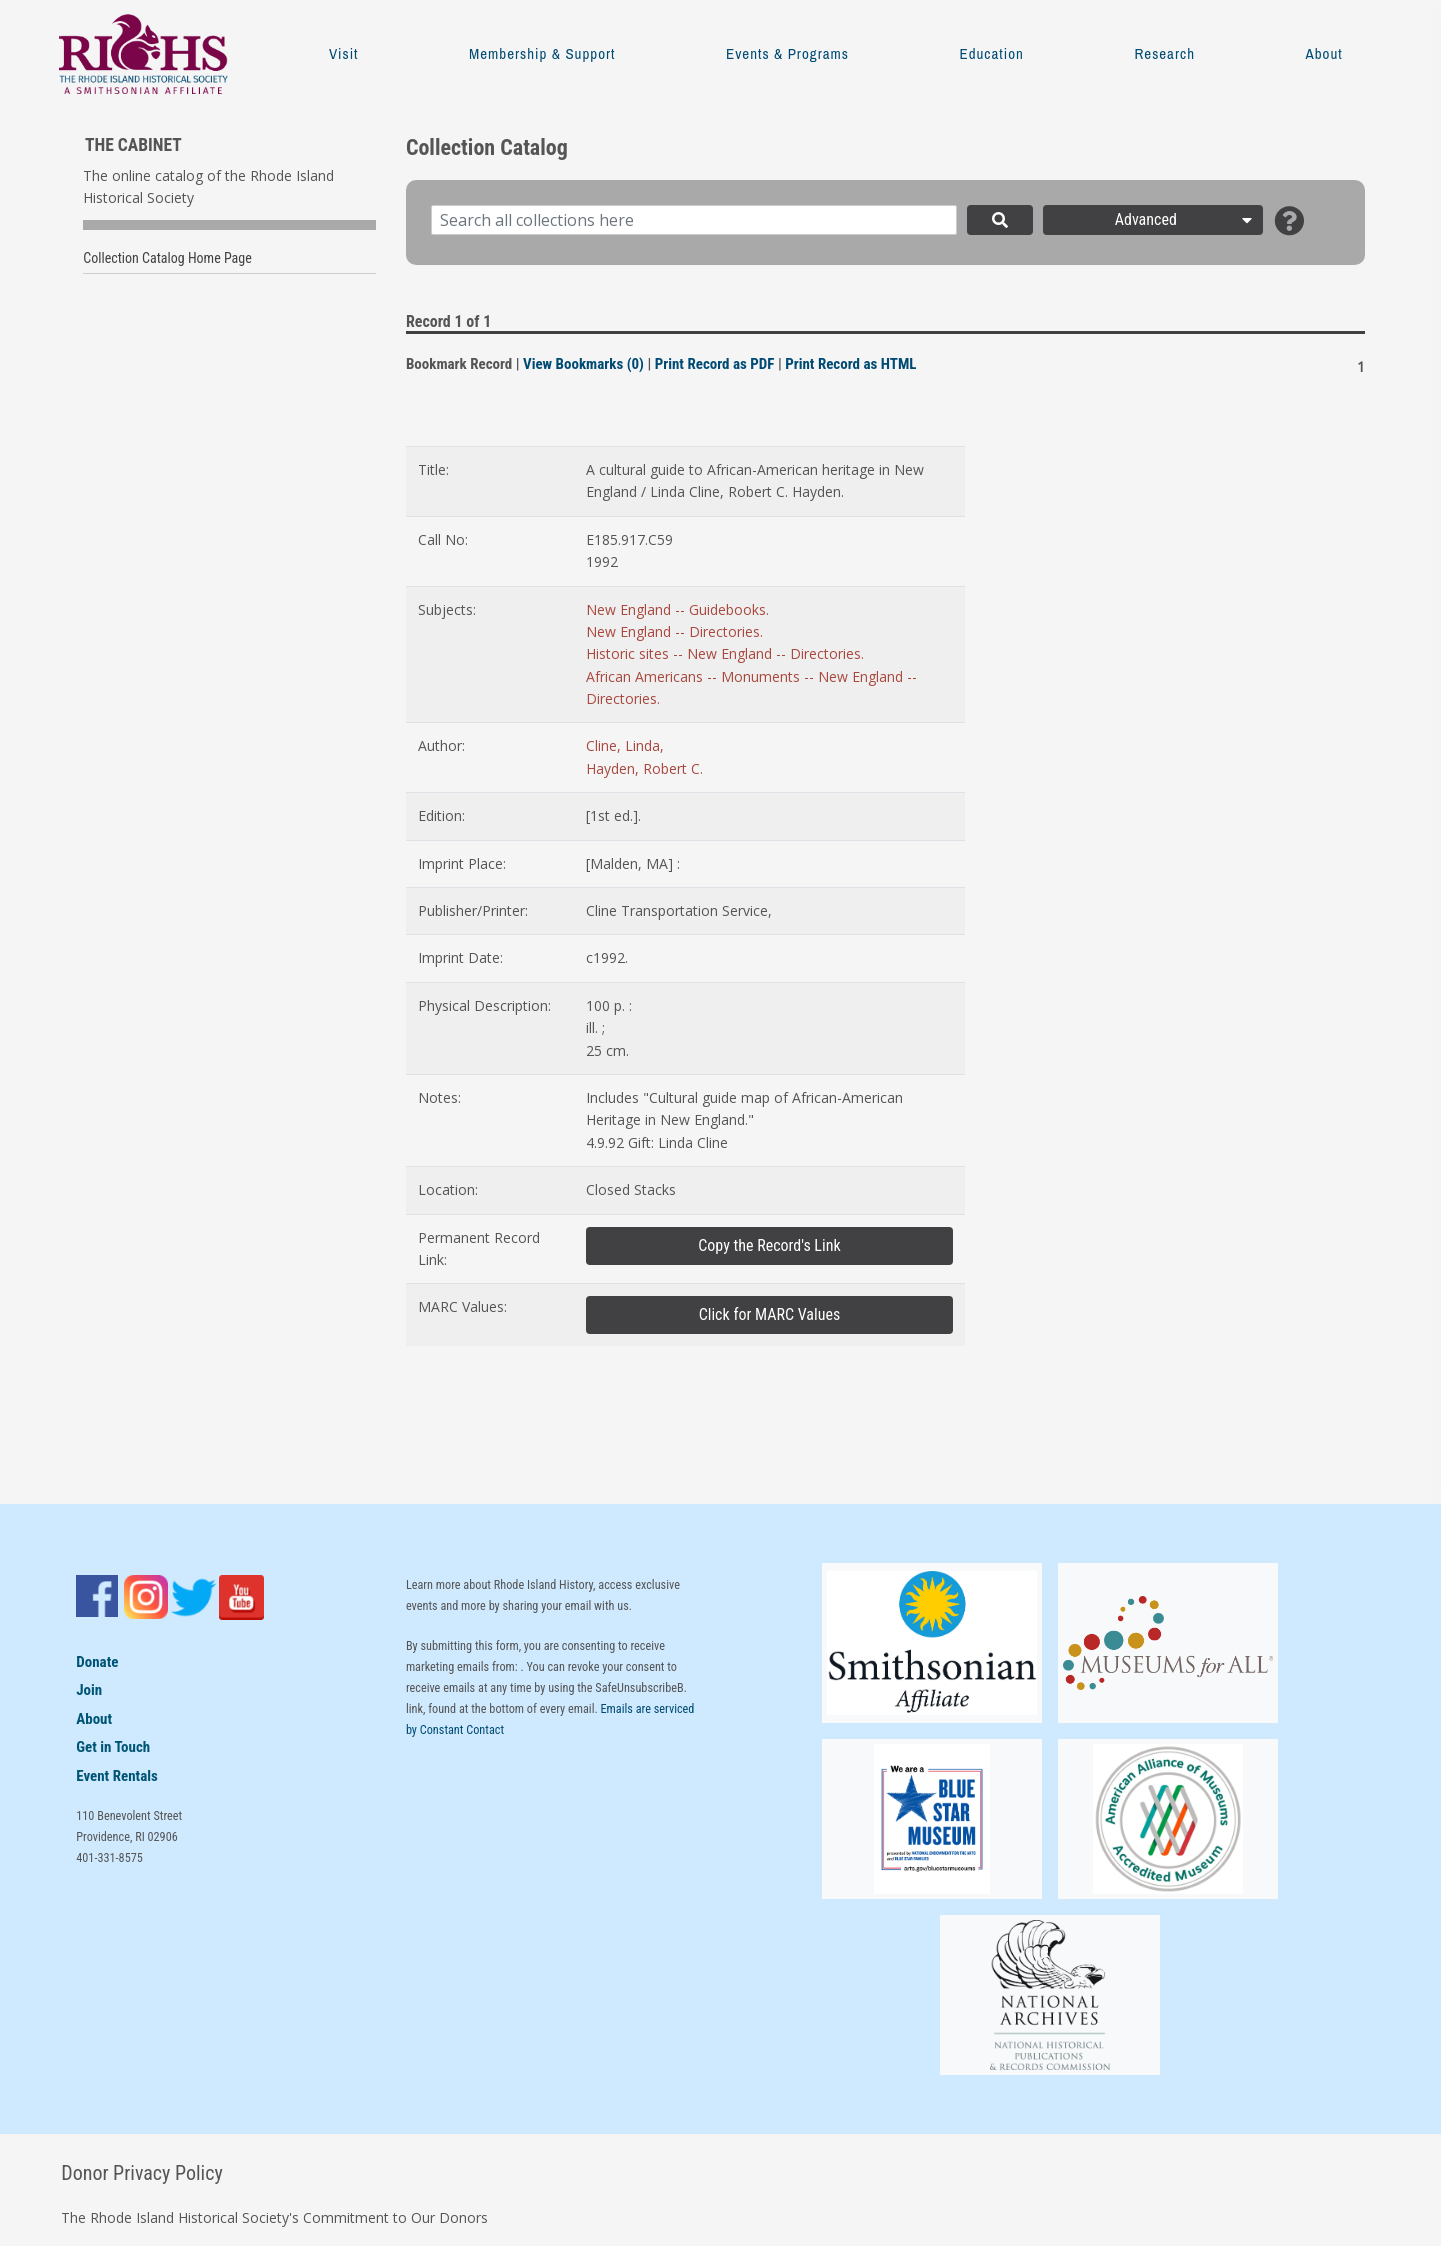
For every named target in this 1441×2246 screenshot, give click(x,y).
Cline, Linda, (625, 745)
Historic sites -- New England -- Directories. (725, 653)
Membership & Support (542, 53)
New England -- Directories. (674, 631)
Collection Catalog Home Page (167, 258)
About (1324, 53)
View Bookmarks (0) (583, 364)
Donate (97, 1662)
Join (89, 1690)
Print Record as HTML (850, 364)
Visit (343, 53)
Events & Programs (787, 53)
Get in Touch (113, 1747)
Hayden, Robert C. (644, 768)
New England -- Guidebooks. (677, 609)
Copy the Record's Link (769, 1245)
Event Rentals (117, 1776)
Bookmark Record (459, 364)
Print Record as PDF (715, 364)
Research (1164, 53)
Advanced (1186, 219)
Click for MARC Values (770, 1314)
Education (991, 53)
